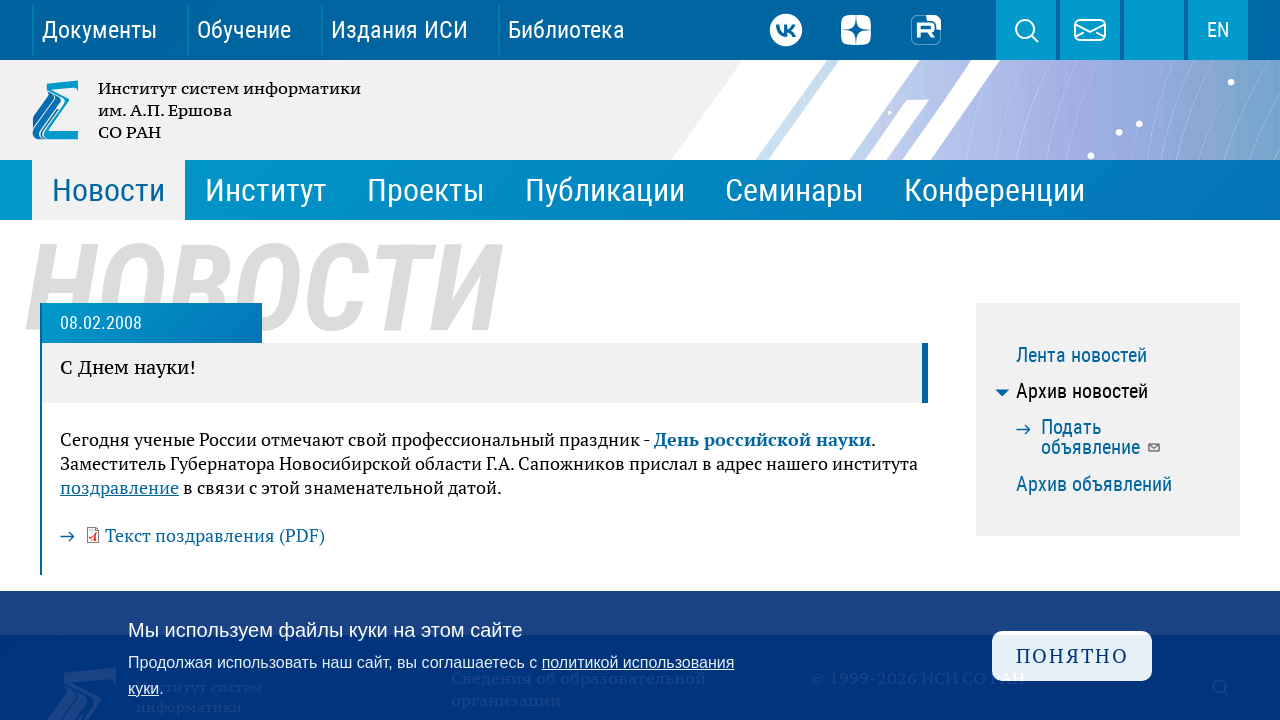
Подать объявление (1101, 437)
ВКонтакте (786, 30)
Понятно (1072, 655)
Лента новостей (1081, 355)
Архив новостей (1082, 391)
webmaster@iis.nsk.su (1090, 30)
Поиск (1026, 30)
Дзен (856, 30)
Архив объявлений (1094, 484)
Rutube (926, 30)
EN (1218, 30)
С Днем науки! (128, 367)
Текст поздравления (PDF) (215, 535)
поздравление (119, 487)
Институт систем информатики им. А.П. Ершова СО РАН (198, 110)
